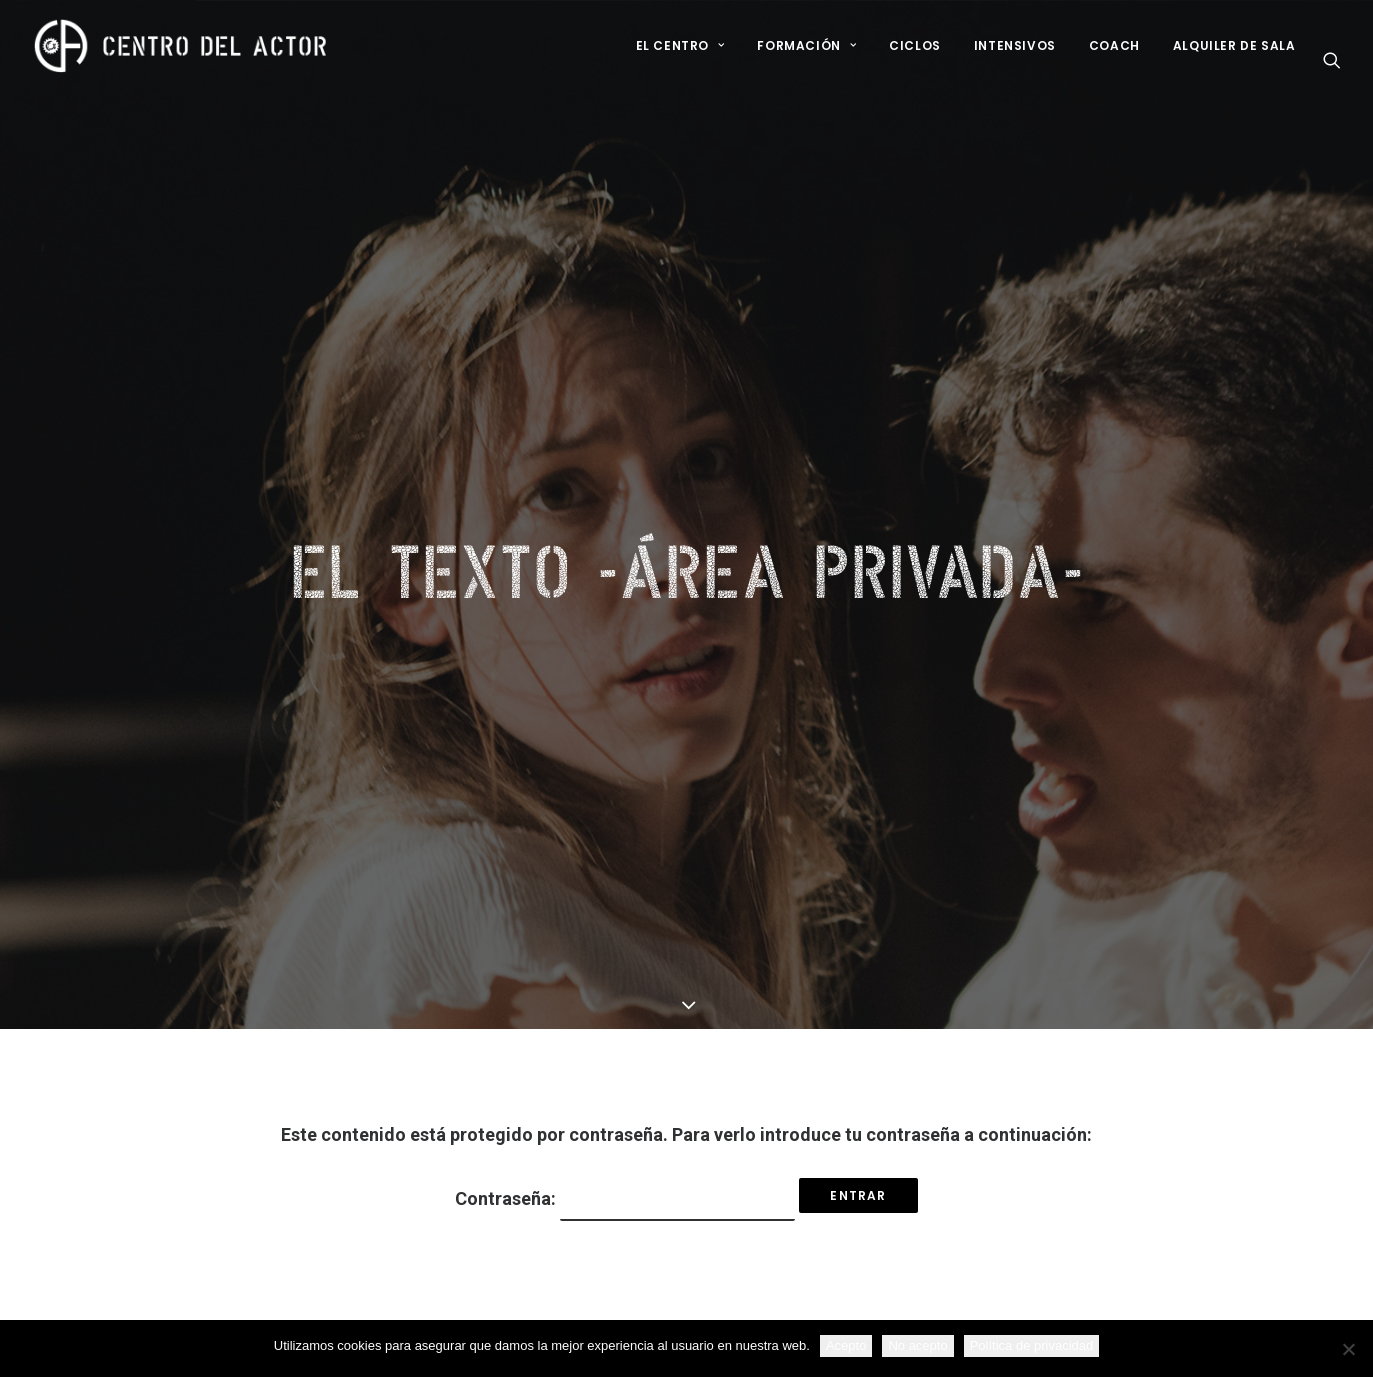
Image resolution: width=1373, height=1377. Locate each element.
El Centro (680, 45)
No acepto (917, 1345)
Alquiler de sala (1234, 45)
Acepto (846, 1345)
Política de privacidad (1032, 1345)
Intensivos (1015, 45)
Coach (1114, 45)
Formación (806, 45)
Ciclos (915, 45)
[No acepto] (1348, 1349)
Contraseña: (625, 1062)
